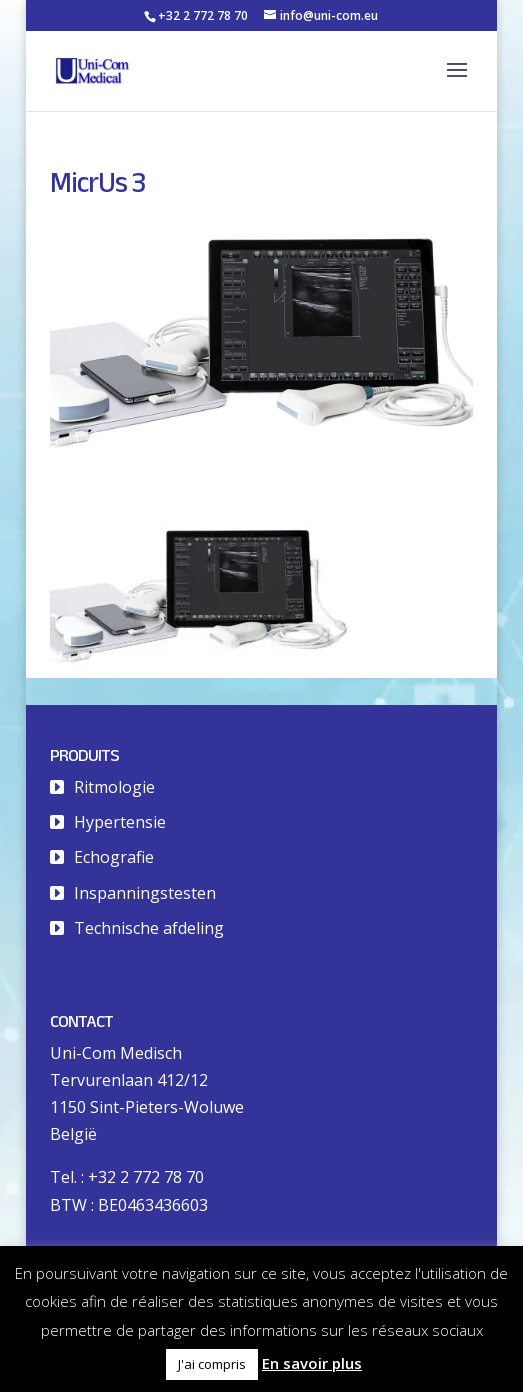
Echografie (114, 857)
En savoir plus (312, 1363)
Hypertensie (120, 822)
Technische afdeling (149, 928)
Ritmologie (114, 787)
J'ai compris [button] (212, 1364)
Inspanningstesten (145, 893)
